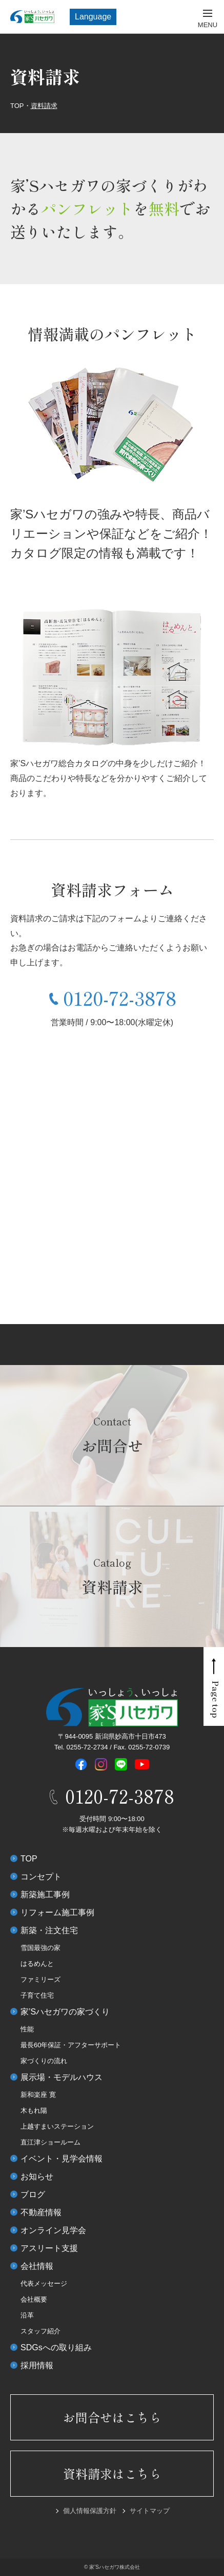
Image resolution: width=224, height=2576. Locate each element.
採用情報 (37, 2365)
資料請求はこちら (112, 2473)
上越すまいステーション (57, 2126)
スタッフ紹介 (40, 2331)
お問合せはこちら (112, 2417)
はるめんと (37, 1963)
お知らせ (37, 2176)
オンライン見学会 (53, 2230)
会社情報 (37, 2266)
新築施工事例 (45, 1894)
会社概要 (34, 2299)
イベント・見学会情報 (62, 2158)
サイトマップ (150, 2511)
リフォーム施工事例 (57, 1912)
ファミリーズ (40, 1979)
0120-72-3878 (119, 997)
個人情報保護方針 (89, 2511)
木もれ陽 (34, 2110)
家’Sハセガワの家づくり (65, 2011)
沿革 (27, 2315)
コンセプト (41, 1876)
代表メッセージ (44, 2283)
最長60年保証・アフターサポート (71, 2045)
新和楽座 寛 (38, 2094)
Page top (216, 1699)
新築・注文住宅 (49, 1930)
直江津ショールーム (50, 2142)
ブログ (33, 2194)
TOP (29, 1858)
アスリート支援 (49, 2248)
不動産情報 (41, 2212)
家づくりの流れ (44, 2061)
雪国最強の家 (40, 1948)
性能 (27, 2029)
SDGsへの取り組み (56, 2347)
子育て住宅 (37, 1995)
